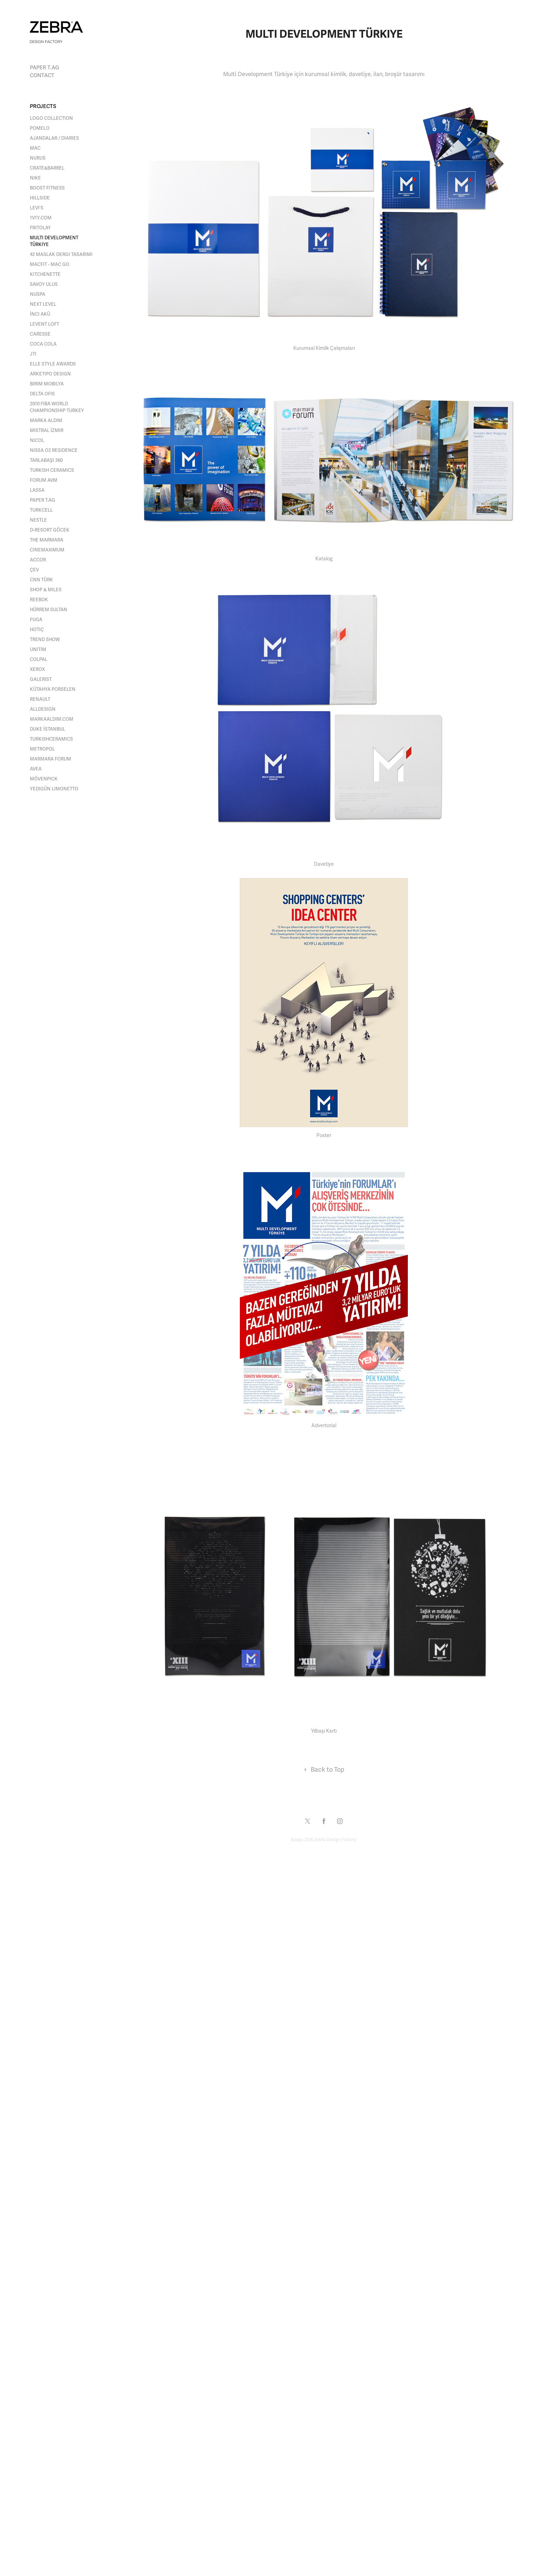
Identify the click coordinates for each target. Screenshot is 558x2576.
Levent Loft (44, 324)
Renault (40, 699)
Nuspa (37, 294)
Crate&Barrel (47, 168)
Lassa (37, 490)
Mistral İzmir (46, 430)
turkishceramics (51, 739)
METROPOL (42, 749)
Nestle (38, 520)
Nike (35, 178)
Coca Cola (43, 344)
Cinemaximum (47, 550)
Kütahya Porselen (52, 689)
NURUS (38, 158)
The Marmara (46, 540)
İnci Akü (40, 314)
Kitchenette (45, 274)
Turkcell (41, 510)
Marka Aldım (46, 420)
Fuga (36, 620)
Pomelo (39, 128)
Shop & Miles (46, 590)
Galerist (41, 679)
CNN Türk (41, 580)
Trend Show (45, 639)
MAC (35, 148)
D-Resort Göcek (49, 530)
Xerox (37, 669)
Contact (42, 75)
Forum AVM (43, 480)
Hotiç (37, 630)
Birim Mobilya (47, 384)
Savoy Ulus (44, 284)
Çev (34, 570)
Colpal (38, 659)
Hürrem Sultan (48, 610)
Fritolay (40, 228)
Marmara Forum (50, 759)
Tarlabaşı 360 (46, 460)
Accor (38, 560)
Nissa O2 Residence (54, 450)
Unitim (38, 649)
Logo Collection (51, 118)
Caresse (40, 334)
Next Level (43, 304)
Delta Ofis (42, 394)
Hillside (40, 198)
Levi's (36, 208)
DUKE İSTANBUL (47, 729)
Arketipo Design (50, 374)
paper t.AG (44, 67)
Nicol (37, 440)
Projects (43, 106)
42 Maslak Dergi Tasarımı (61, 254)
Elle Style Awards (53, 364)
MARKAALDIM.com (51, 719)
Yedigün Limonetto (54, 789)
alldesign (43, 709)
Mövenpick (44, 779)
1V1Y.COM (41, 218)
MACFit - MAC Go (49, 264)
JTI (33, 354)
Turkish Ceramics (52, 470)
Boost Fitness (47, 188)
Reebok (39, 600)
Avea (36, 769)
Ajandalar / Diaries (54, 138)
